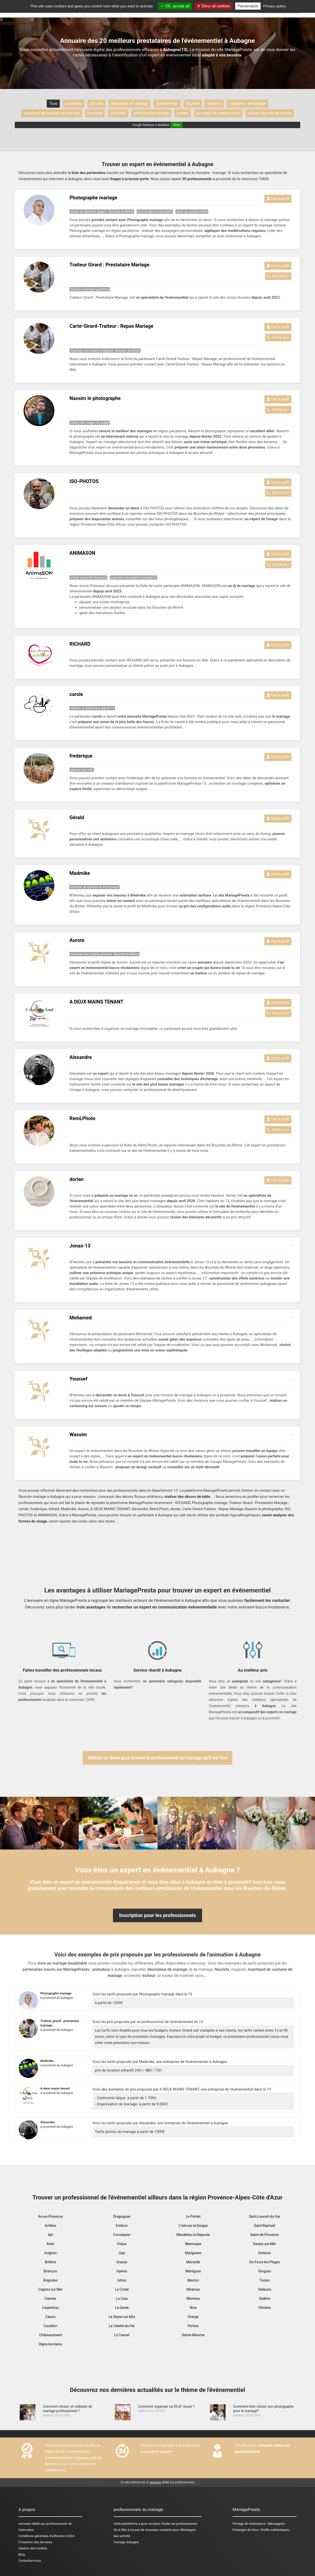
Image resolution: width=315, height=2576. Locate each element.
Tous (53, 103)
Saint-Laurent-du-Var (264, 2216)
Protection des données (35, 2542)
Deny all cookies (213, 6)
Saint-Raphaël (264, 2226)
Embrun (122, 2226)
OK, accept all (174, 6)
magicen (214, 103)
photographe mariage (151, 113)
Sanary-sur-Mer (264, 2244)
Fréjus (121, 2244)
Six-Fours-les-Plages (264, 2262)
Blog (21, 2554)
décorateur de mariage (129, 103)
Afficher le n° (278, 276)
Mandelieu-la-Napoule (193, 2235)
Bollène (50, 2262)
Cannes (50, 2298)
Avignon (50, 2253)
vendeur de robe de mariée (269, 113)
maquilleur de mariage (247, 103)
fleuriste (192, 103)
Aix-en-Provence (50, 2216)
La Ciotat (122, 2289)
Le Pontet (193, 2216)
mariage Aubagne (126, 2542)
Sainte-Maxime (193, 2335)
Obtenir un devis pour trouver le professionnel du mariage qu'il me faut (158, 1757)
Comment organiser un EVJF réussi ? (166, 2406)
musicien (95, 113)
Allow (176, 125)
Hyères (121, 2271)
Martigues (193, 2271)
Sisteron (264, 2253)
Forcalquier (121, 2235)
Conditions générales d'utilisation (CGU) (46, 2536)
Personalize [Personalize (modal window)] (248, 6)
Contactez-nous (29, 2560)
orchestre (118, 113)
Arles (50, 2244)
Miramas (193, 2289)
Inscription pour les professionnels (157, 1915)
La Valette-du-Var (122, 2326)
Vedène (264, 2298)
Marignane (193, 2253)
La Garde (122, 2308)
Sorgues (264, 2271)
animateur (73, 103)
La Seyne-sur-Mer (122, 2317)
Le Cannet (122, 2335)
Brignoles (50, 2280)
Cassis (50, 2317)
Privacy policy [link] (274, 6)
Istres (122, 2280)
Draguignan (121, 2216)
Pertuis (193, 2326)
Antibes (50, 2226)
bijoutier (96, 103)
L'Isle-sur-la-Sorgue (193, 2226)
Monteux (193, 2298)
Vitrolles (264, 2308)
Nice (193, 2308)
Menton (193, 2280)
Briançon (50, 2271)
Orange (193, 2317)
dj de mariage (167, 103)
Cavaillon (51, 2326)
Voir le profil (278, 199)
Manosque (193, 2244)
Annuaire (24, 2523)
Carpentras (50, 2308)
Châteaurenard (50, 2335)
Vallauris (264, 2289)
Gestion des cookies (32, 2548)
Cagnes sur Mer (50, 2289)
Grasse (121, 2262)
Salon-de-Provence (264, 2235)
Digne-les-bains (50, 2344)
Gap (122, 2253)
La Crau (122, 2298)
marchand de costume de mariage (52, 113)
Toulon (264, 2280)
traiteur (183, 113)
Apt (50, 2235)
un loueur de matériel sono (218, 113)
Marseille (193, 2262)
